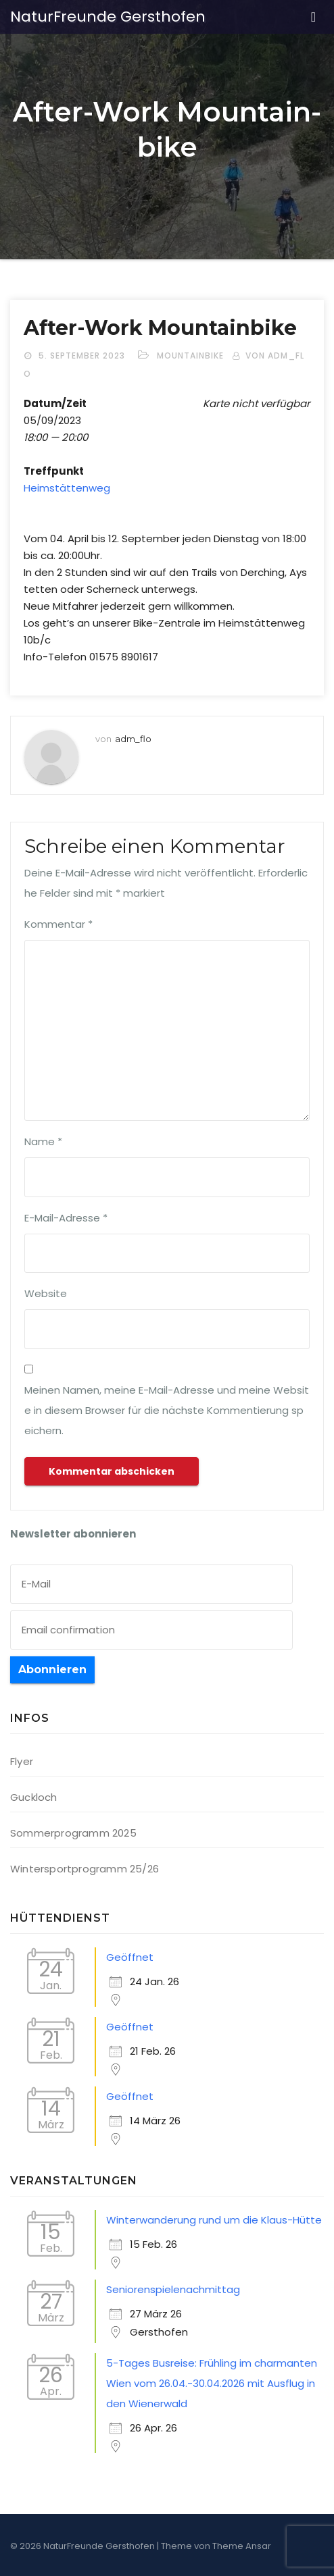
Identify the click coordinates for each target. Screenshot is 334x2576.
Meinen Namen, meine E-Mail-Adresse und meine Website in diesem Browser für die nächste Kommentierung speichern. (166, 1410)
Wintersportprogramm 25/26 (84, 1869)
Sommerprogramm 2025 (73, 1833)
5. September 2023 (83, 355)
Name (43, 1141)
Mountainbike (190, 355)
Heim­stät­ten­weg (67, 488)
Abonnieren (52, 1669)
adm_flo (133, 738)
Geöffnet (129, 1957)
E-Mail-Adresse (66, 1218)
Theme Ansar (241, 2546)
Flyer (21, 1761)
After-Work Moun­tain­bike (160, 327)
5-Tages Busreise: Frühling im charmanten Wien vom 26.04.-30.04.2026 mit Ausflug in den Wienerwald (211, 2383)
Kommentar (58, 924)
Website (45, 1293)
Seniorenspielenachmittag (173, 2289)
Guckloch (33, 1797)
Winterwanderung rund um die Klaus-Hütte (214, 2220)
